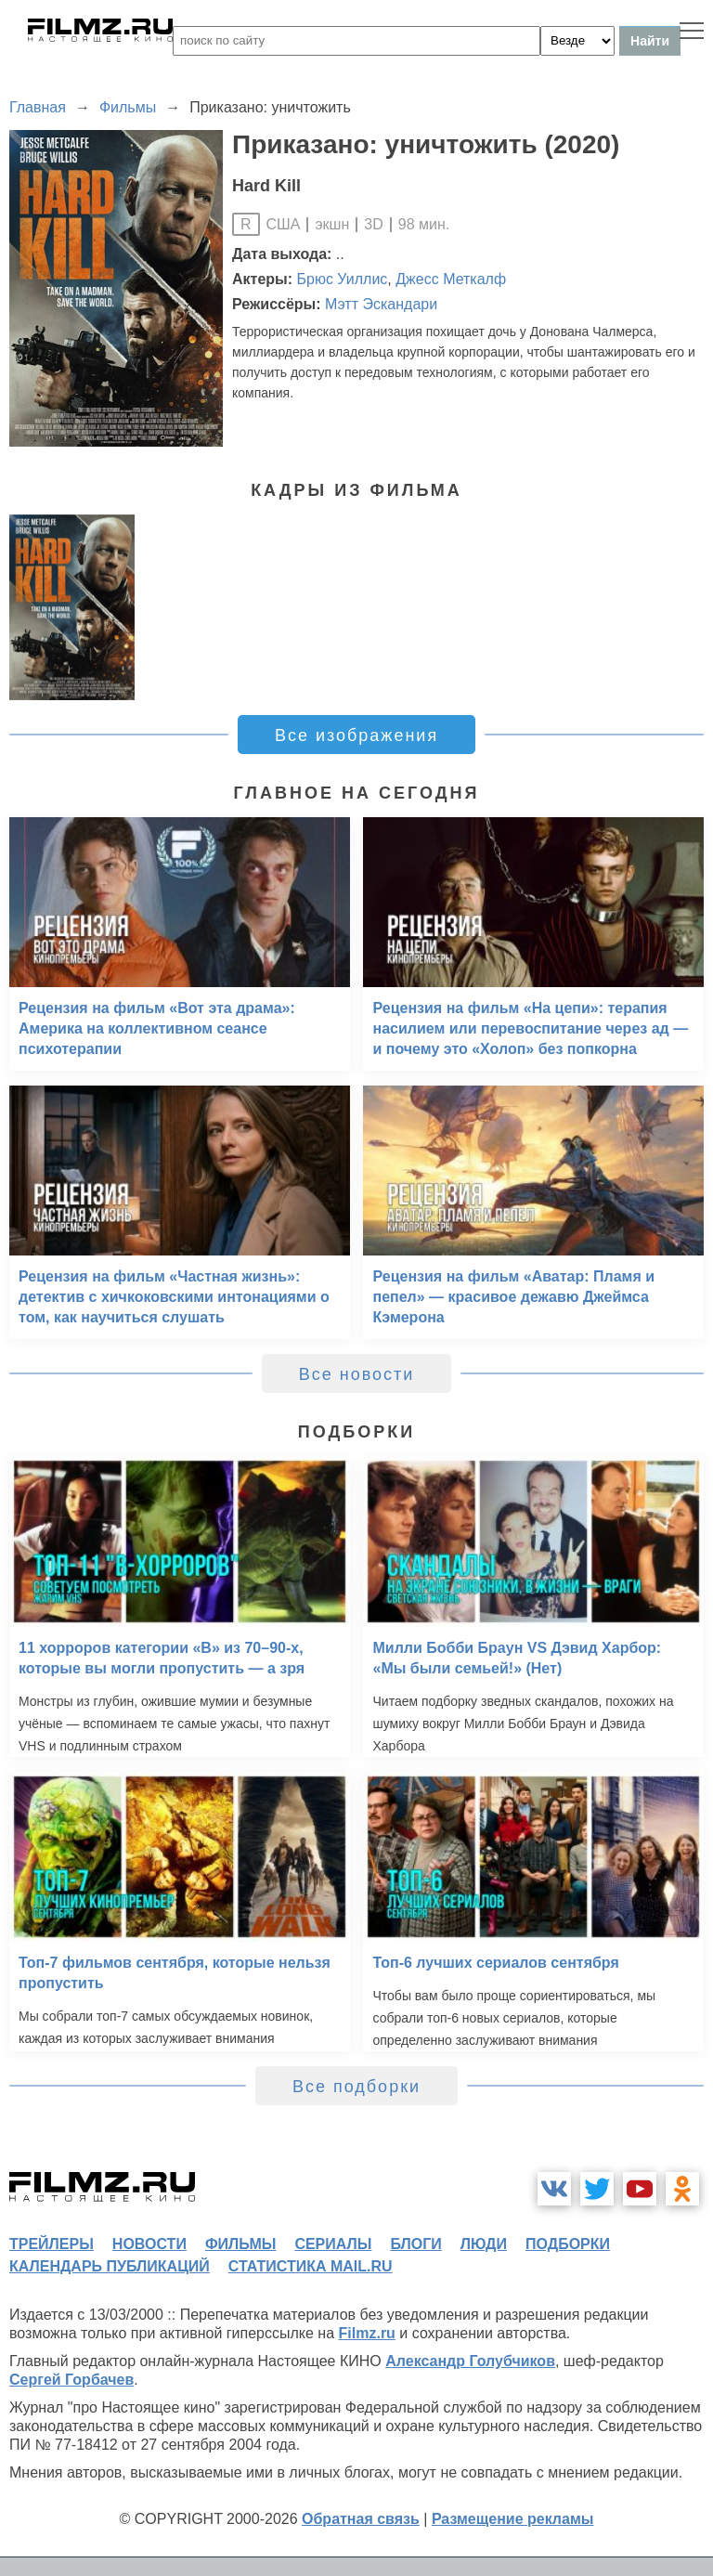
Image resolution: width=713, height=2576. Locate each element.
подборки (567, 2244)
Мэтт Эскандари (381, 304)
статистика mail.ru (310, 2266)
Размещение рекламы (513, 2519)
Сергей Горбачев (71, 2379)
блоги (415, 2244)
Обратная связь (361, 2519)
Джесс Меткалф (450, 279)
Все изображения (356, 735)
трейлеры (51, 2244)
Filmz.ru (367, 2333)
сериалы (332, 2244)
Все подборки (356, 2086)
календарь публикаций (109, 2266)
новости (149, 2244)
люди (483, 2244)
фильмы (240, 2244)
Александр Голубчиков (470, 2361)
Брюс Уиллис (342, 279)
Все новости (357, 1374)
